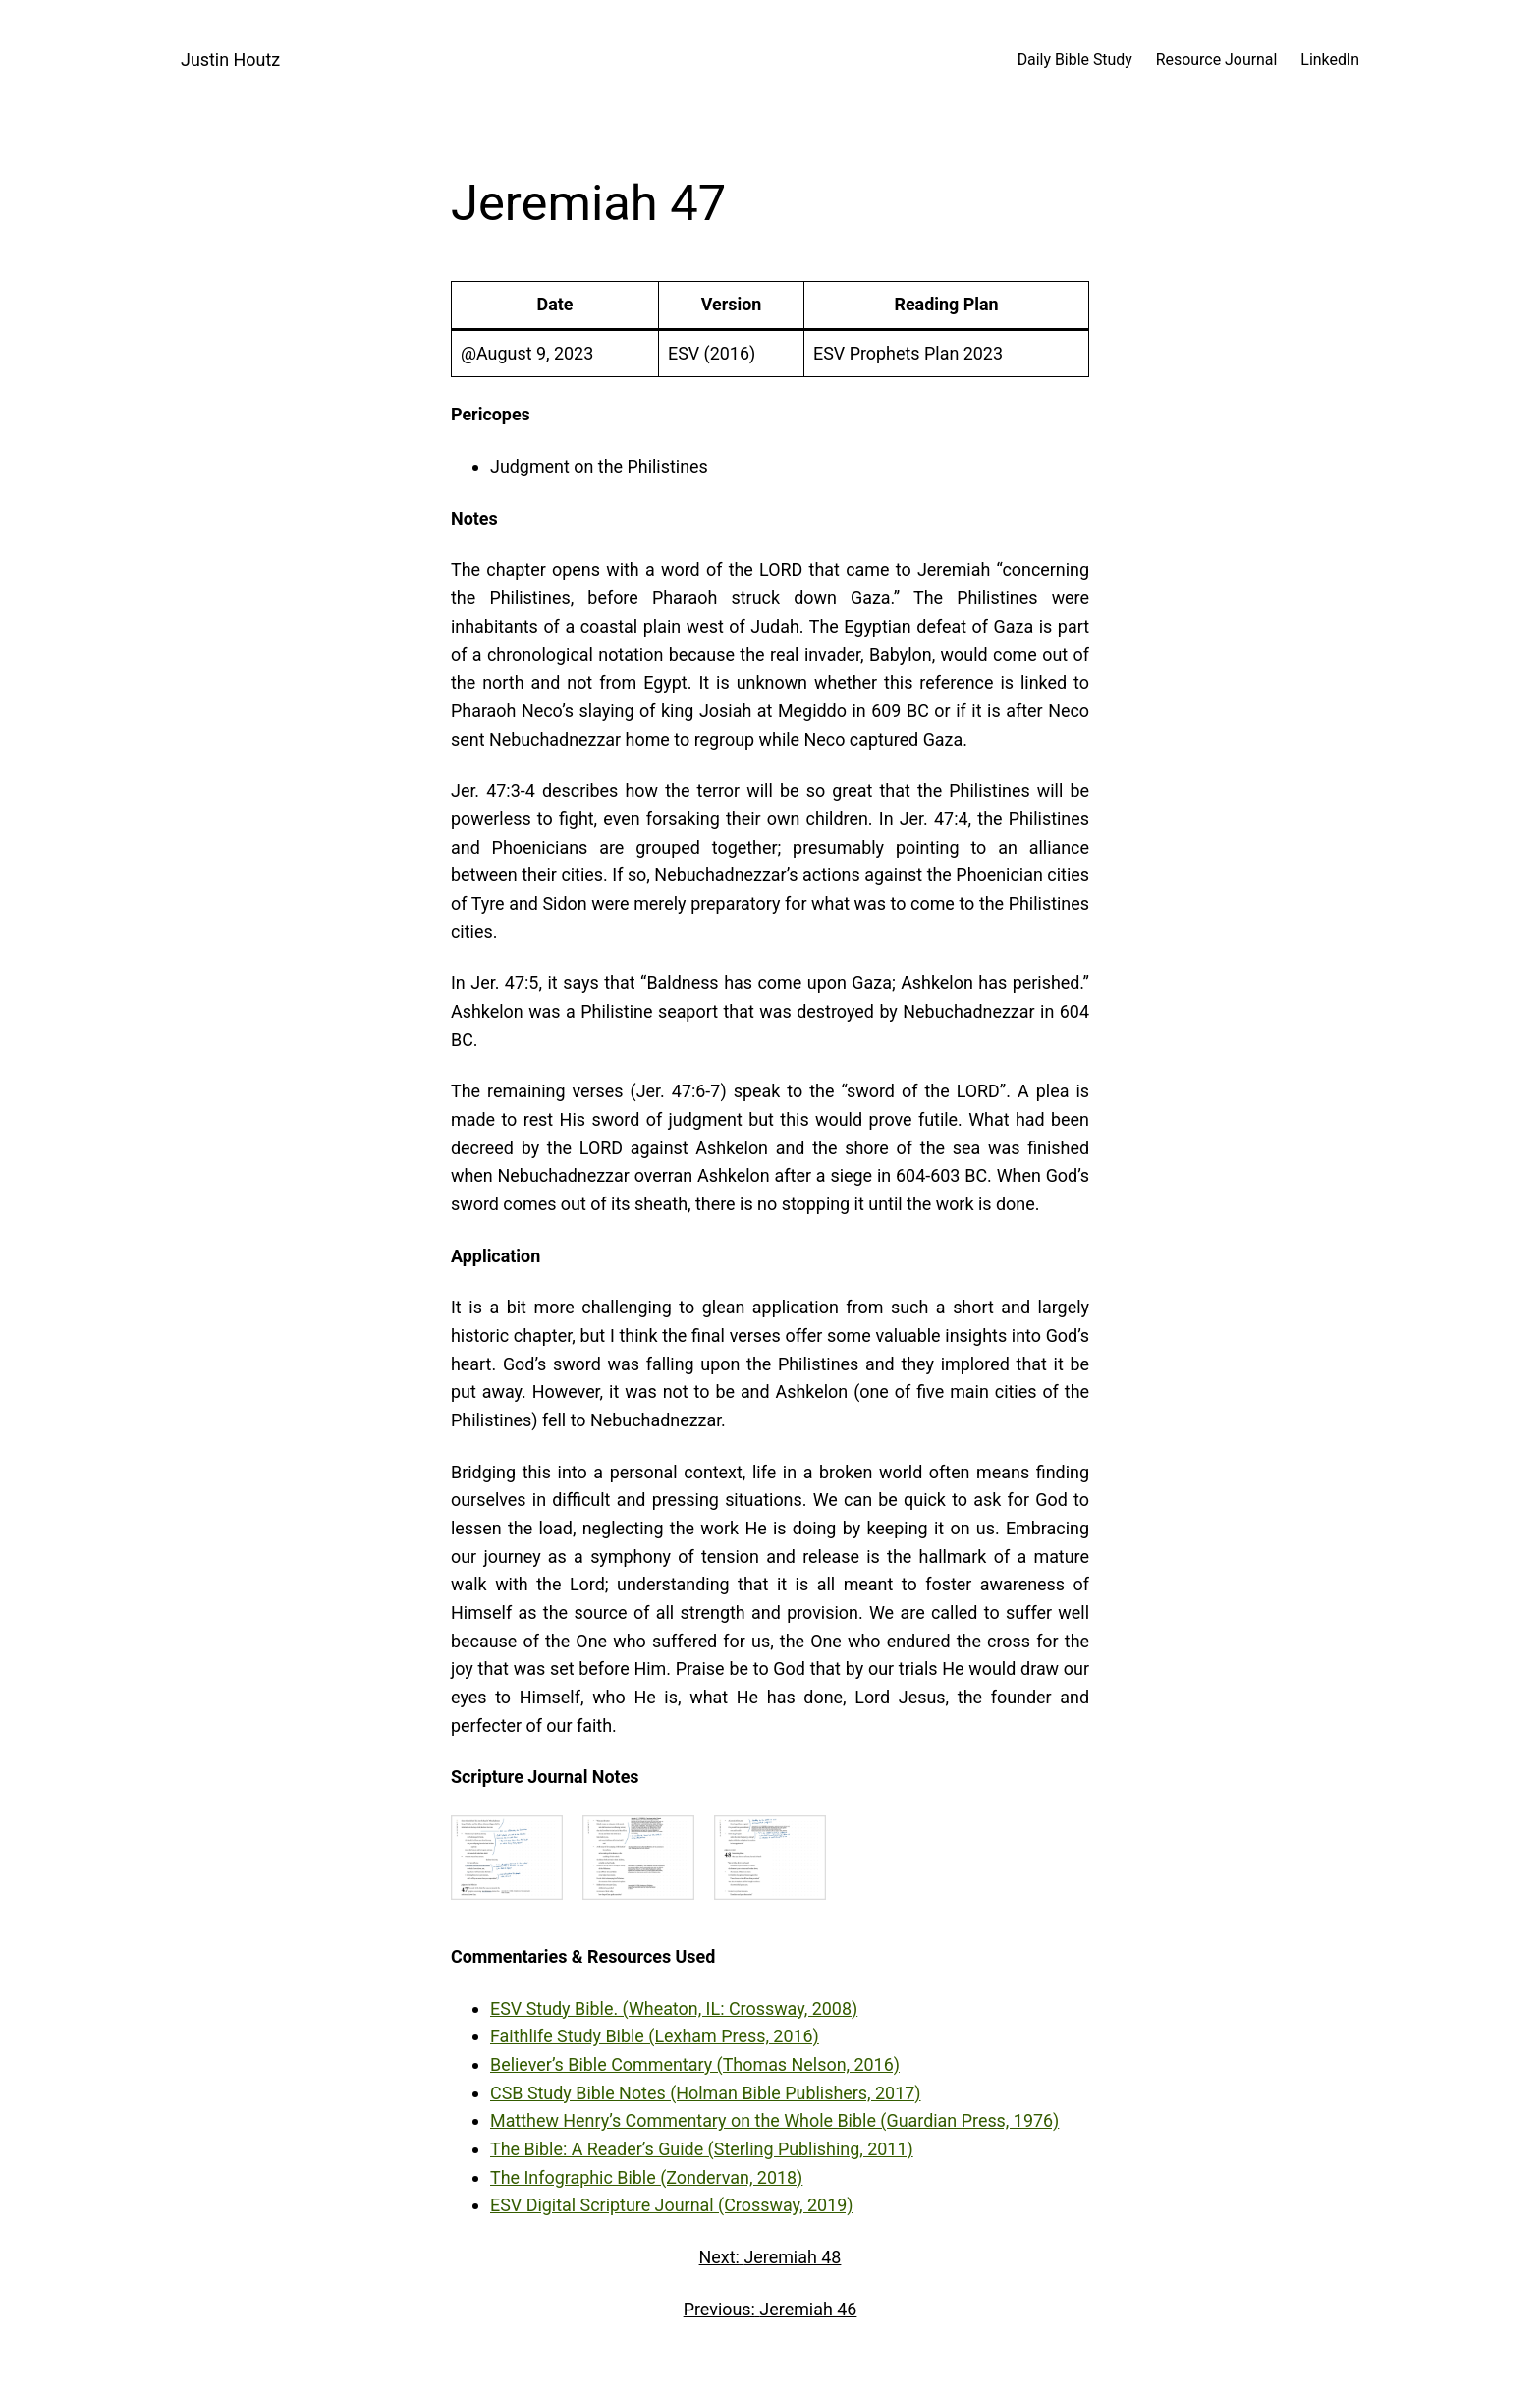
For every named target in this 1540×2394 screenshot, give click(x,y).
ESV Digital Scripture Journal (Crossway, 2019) (671, 2205)
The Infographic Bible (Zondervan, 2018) (646, 2177)
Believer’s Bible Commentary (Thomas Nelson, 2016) (695, 2064)
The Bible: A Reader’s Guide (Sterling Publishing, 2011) (701, 2149)
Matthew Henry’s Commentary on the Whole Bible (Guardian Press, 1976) (774, 2120)
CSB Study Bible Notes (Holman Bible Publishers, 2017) (705, 2093)
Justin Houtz (230, 59)
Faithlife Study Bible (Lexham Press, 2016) (654, 2036)
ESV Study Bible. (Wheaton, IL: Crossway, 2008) (673, 2008)
